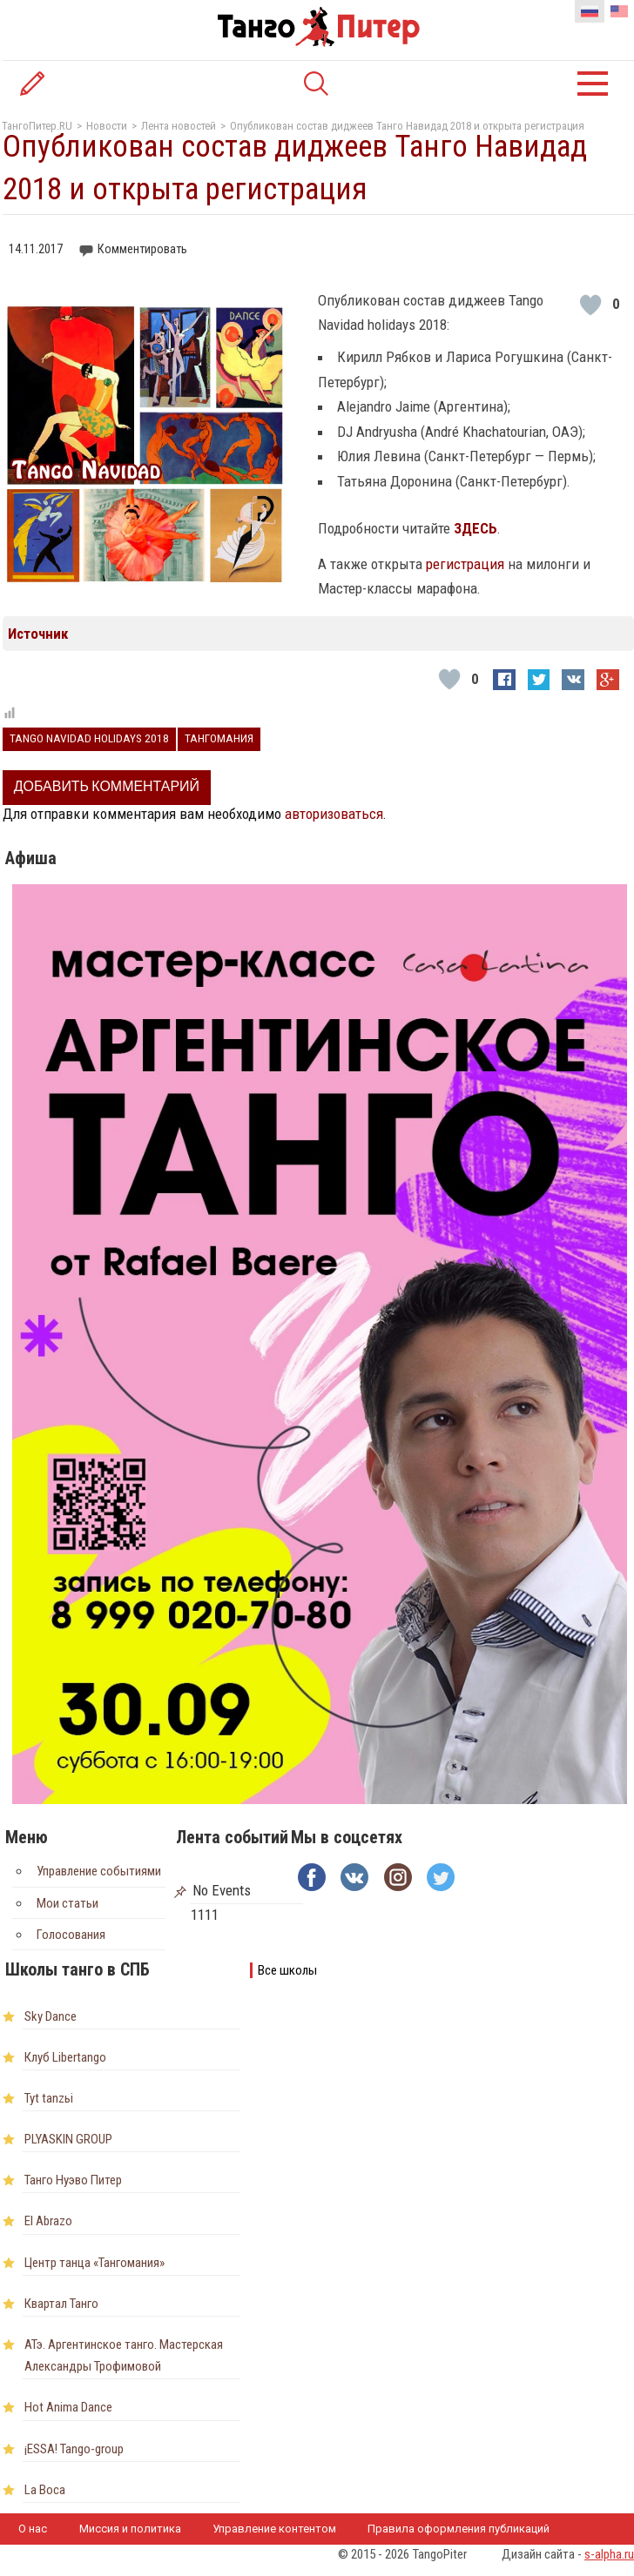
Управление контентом (274, 2528)
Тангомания (219, 738)
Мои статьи (67, 1903)
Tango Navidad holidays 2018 (89, 738)
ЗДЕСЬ (475, 528)
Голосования (71, 1934)
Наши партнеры (263, 2559)
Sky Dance (50, 2016)
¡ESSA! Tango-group (74, 2449)
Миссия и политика (130, 2528)
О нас (32, 2528)
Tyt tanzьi (48, 2098)
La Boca (44, 2490)
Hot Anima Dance (68, 2407)
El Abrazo (48, 2221)
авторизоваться (334, 813)
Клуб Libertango (65, 2057)
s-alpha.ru (609, 2554)
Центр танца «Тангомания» (94, 2263)
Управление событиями (99, 1871)
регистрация (467, 564)
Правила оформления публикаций (459, 2528)
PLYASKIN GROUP (68, 2139)
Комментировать (142, 249)
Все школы (287, 1970)
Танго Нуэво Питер (73, 2180)
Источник (38, 633)
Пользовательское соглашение (103, 2559)
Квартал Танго (61, 2303)
